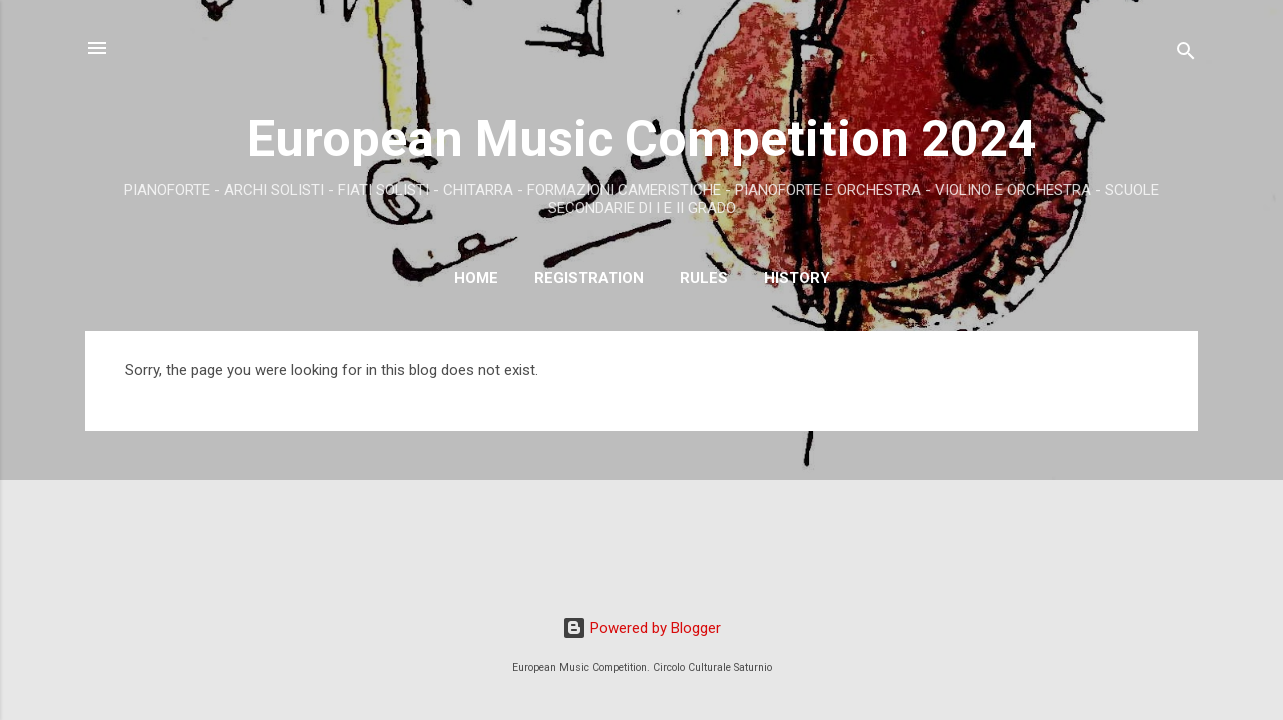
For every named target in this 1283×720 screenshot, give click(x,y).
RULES (704, 278)
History (797, 278)
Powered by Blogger (641, 628)
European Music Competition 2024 (642, 139)
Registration (589, 278)
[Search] (1186, 54)
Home (476, 278)
